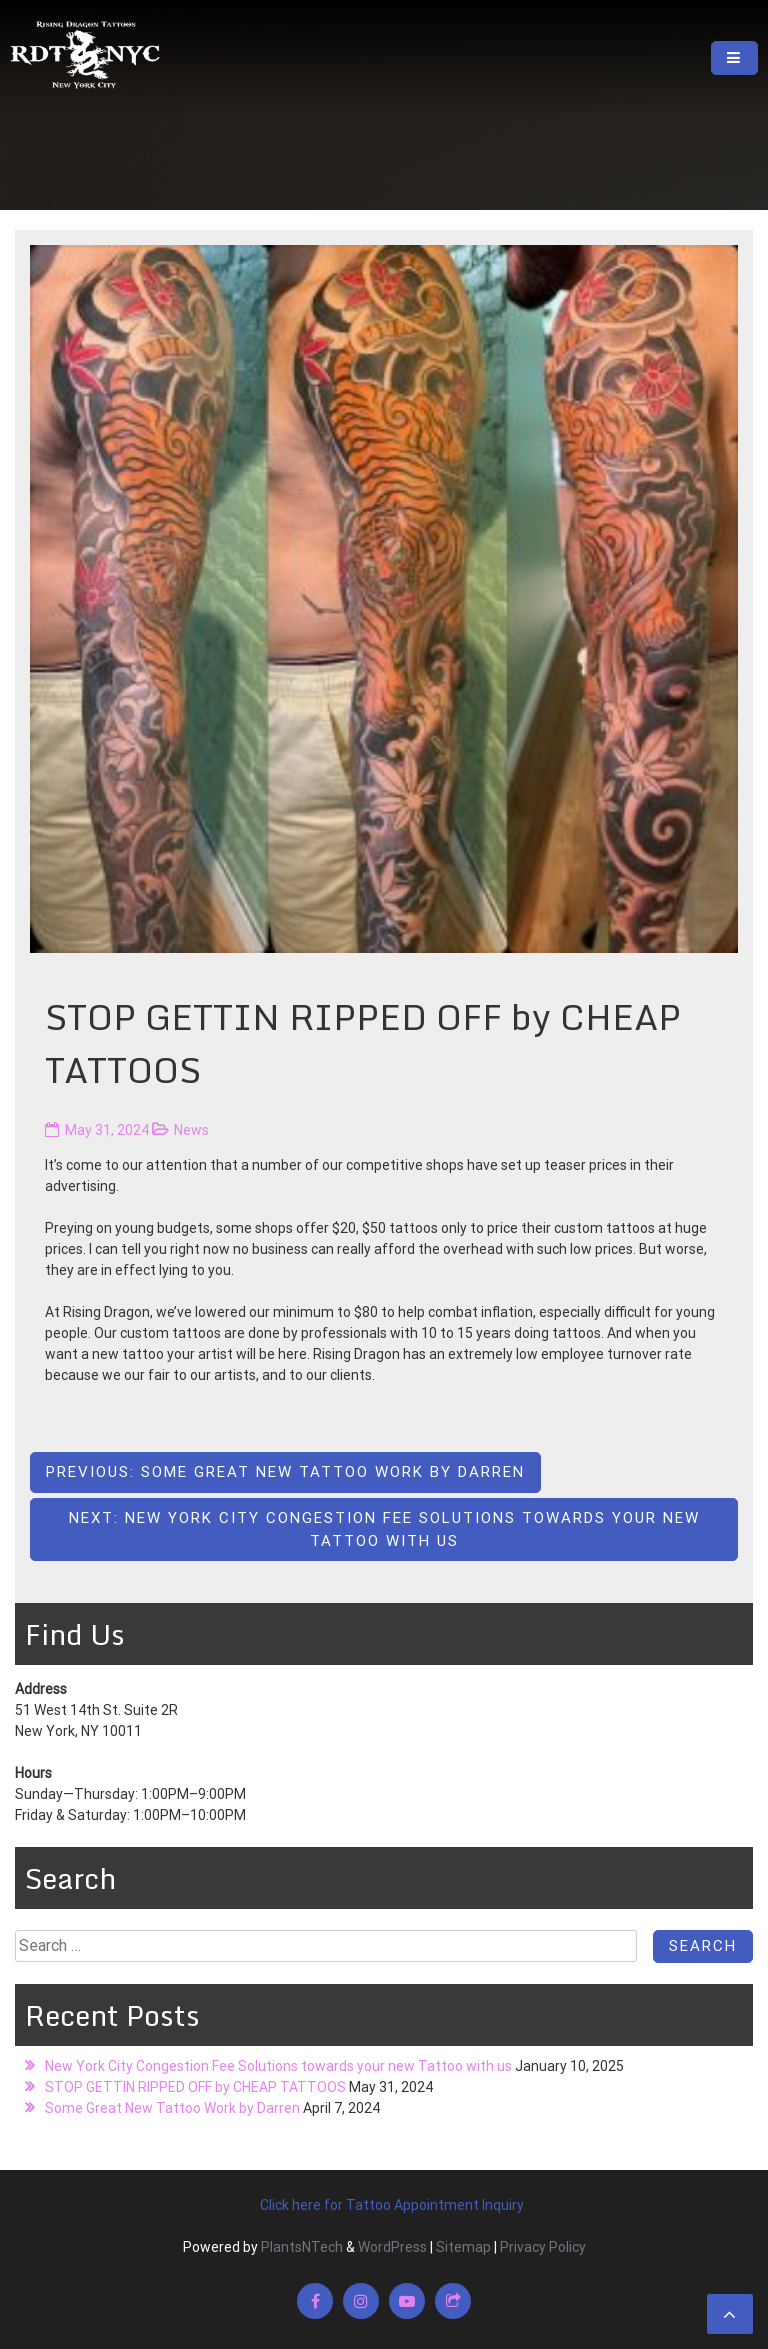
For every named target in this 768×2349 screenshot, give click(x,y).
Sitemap (463, 2247)
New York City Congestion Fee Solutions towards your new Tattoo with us (278, 2066)
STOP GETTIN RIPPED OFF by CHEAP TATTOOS (195, 2087)
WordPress (392, 2247)
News (191, 1130)
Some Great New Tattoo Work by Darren (172, 2108)
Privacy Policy (543, 2247)
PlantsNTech (300, 2247)
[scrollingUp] (730, 2314)
